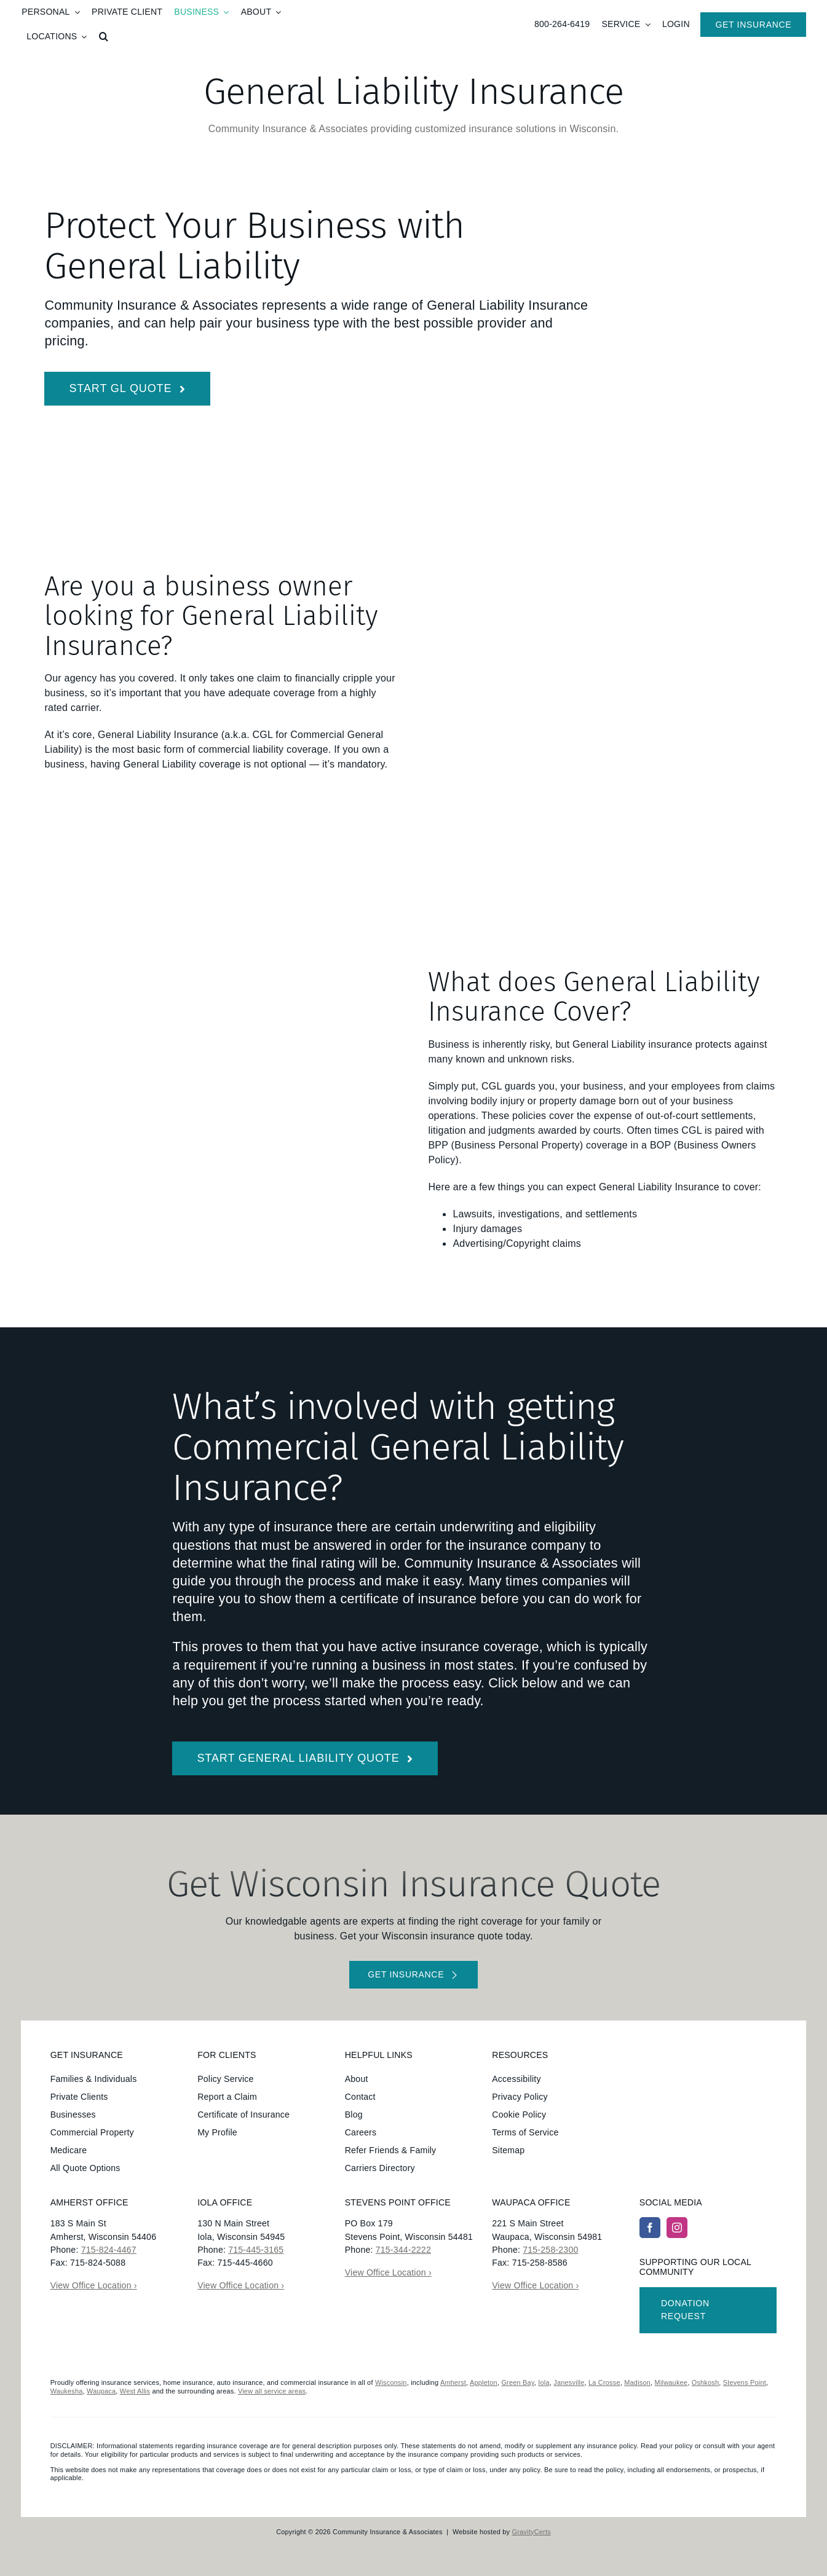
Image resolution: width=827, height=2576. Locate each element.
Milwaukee (671, 2382)
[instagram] (677, 2227)
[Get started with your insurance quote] (413, 1975)
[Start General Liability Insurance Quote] (127, 389)
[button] (103, 37)
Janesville (568, 2382)
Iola (544, 2382)
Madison (637, 2382)
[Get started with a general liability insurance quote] (305, 1758)
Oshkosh (705, 2382)
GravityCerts (531, 2531)
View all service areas (272, 2391)
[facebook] (649, 2227)
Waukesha (66, 2391)
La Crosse (604, 2382)
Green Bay (517, 2382)
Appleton (483, 2382)
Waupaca (101, 2391)
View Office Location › (93, 2285)
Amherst (453, 2382)
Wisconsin (391, 2382)
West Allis (135, 2391)
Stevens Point (744, 2382)
